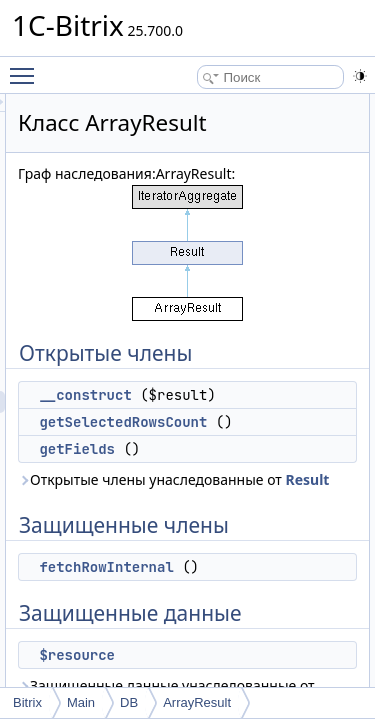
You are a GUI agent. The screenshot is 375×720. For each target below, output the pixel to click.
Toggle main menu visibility (27, 67)
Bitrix (27, 702)
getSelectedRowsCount (236, 422)
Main (81, 702)
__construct (198, 395)
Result (289, 501)
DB (129, 702)
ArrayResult (197, 702)
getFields (190, 449)
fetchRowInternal (219, 589)
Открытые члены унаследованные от (221, 490)
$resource (190, 677)
